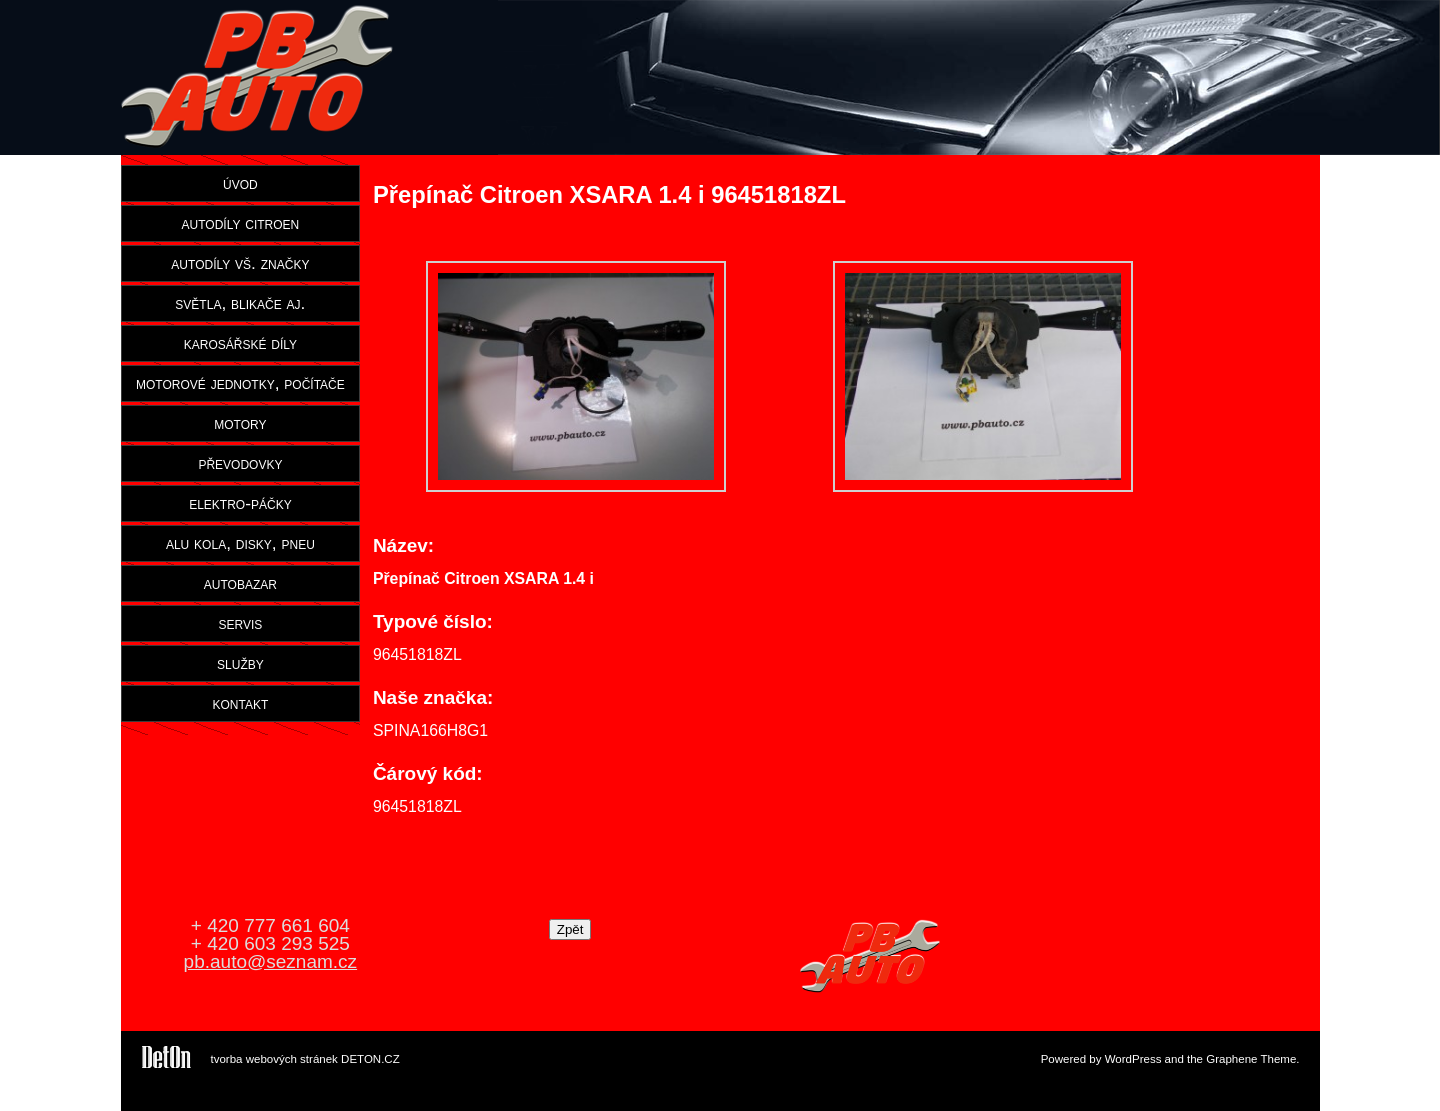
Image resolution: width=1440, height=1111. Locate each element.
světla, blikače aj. (240, 303)
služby (240, 663)
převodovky (240, 463)
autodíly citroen (241, 223)
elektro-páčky (240, 503)
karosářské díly (240, 343)
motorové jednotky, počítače (240, 383)
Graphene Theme (1251, 1059)
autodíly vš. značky (240, 263)
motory (240, 423)
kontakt (241, 703)
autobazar (240, 583)
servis (240, 623)
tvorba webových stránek (274, 1059)
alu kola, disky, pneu (240, 543)
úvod (240, 183)
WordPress (1133, 1059)
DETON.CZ (370, 1059)
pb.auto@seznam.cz (271, 961)
